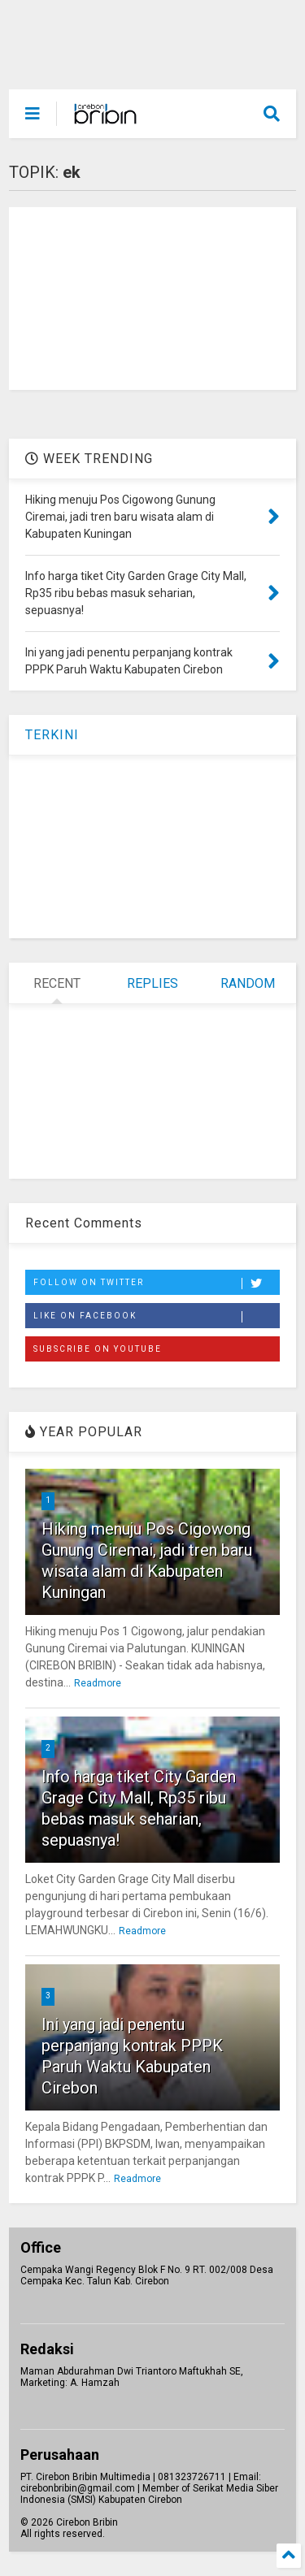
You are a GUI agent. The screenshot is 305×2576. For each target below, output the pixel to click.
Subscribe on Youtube (97, 1348)
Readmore (97, 1683)
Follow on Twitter (156, 1283)
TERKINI (52, 734)
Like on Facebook (156, 1317)
